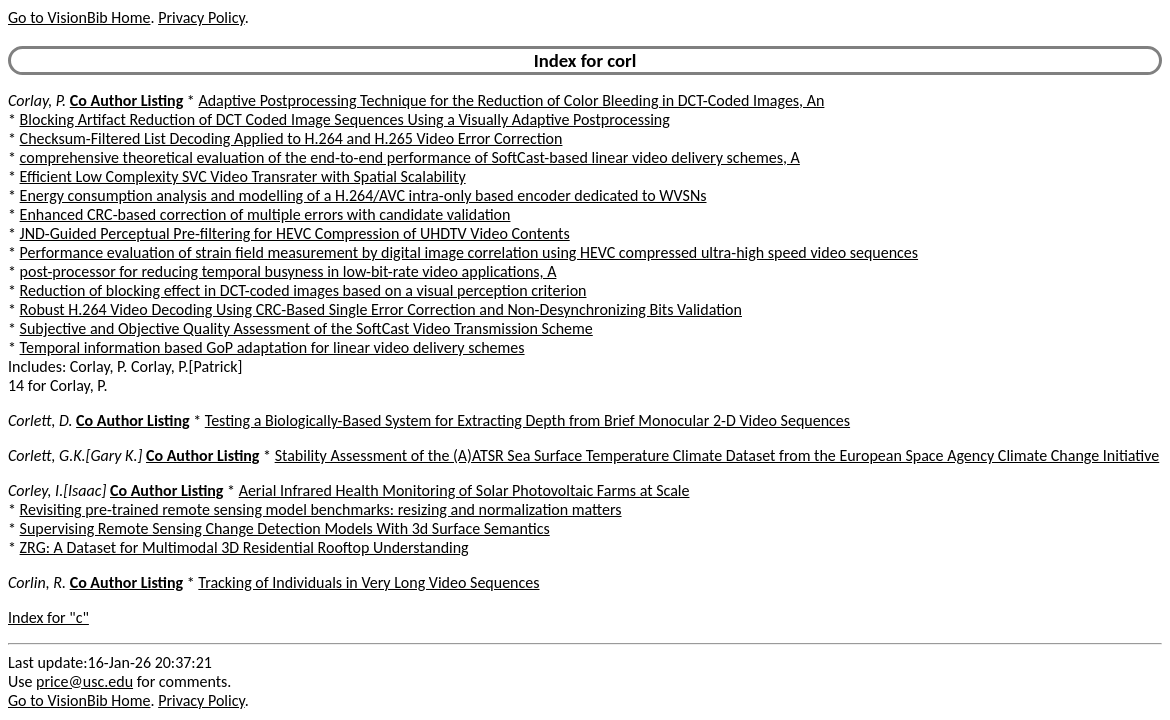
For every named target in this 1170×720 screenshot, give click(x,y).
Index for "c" (48, 617)
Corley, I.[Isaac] (57, 490)
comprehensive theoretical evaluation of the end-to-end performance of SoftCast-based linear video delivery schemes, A (410, 157)
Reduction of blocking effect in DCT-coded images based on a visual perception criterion (303, 290)
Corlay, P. (37, 100)
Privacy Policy (201, 17)
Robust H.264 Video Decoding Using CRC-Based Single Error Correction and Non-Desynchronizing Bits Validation (381, 309)
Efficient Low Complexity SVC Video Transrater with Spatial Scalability (243, 176)
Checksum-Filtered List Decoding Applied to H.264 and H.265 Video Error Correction (291, 138)
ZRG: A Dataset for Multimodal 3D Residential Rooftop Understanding (244, 547)
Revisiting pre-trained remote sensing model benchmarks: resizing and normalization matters (321, 509)
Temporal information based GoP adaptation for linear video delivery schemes (272, 347)
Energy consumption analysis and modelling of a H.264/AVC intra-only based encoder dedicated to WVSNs (363, 195)
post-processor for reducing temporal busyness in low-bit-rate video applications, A (288, 271)
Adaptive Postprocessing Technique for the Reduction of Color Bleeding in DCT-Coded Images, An (511, 100)
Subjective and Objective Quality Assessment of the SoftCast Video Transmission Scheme (306, 328)
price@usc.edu (84, 681)
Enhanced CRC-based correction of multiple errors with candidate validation (265, 214)
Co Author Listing (126, 100)
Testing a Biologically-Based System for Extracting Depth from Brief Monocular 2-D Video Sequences (527, 420)
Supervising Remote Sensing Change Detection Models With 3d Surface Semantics (285, 528)
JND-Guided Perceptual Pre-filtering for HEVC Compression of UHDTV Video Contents (295, 233)
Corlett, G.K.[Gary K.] (75, 455)
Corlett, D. (40, 420)
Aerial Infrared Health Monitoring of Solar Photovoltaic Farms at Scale (464, 490)
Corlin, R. (37, 582)
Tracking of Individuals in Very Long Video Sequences (368, 582)
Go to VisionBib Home (79, 17)
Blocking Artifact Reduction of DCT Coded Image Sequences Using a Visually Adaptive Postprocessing (345, 119)
